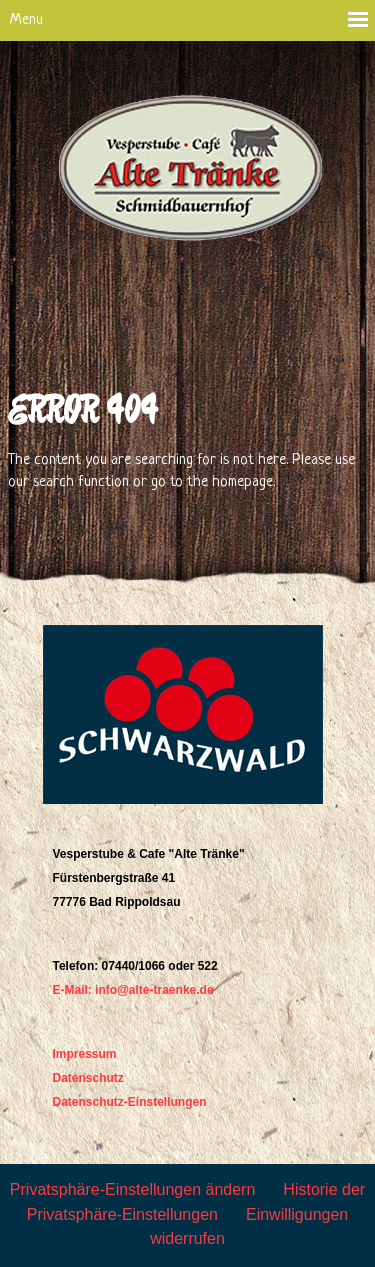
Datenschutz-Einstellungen (130, 1102)
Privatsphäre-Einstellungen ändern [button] (132, 1189)
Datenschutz (88, 1078)
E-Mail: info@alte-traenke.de (133, 990)
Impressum (85, 1054)
